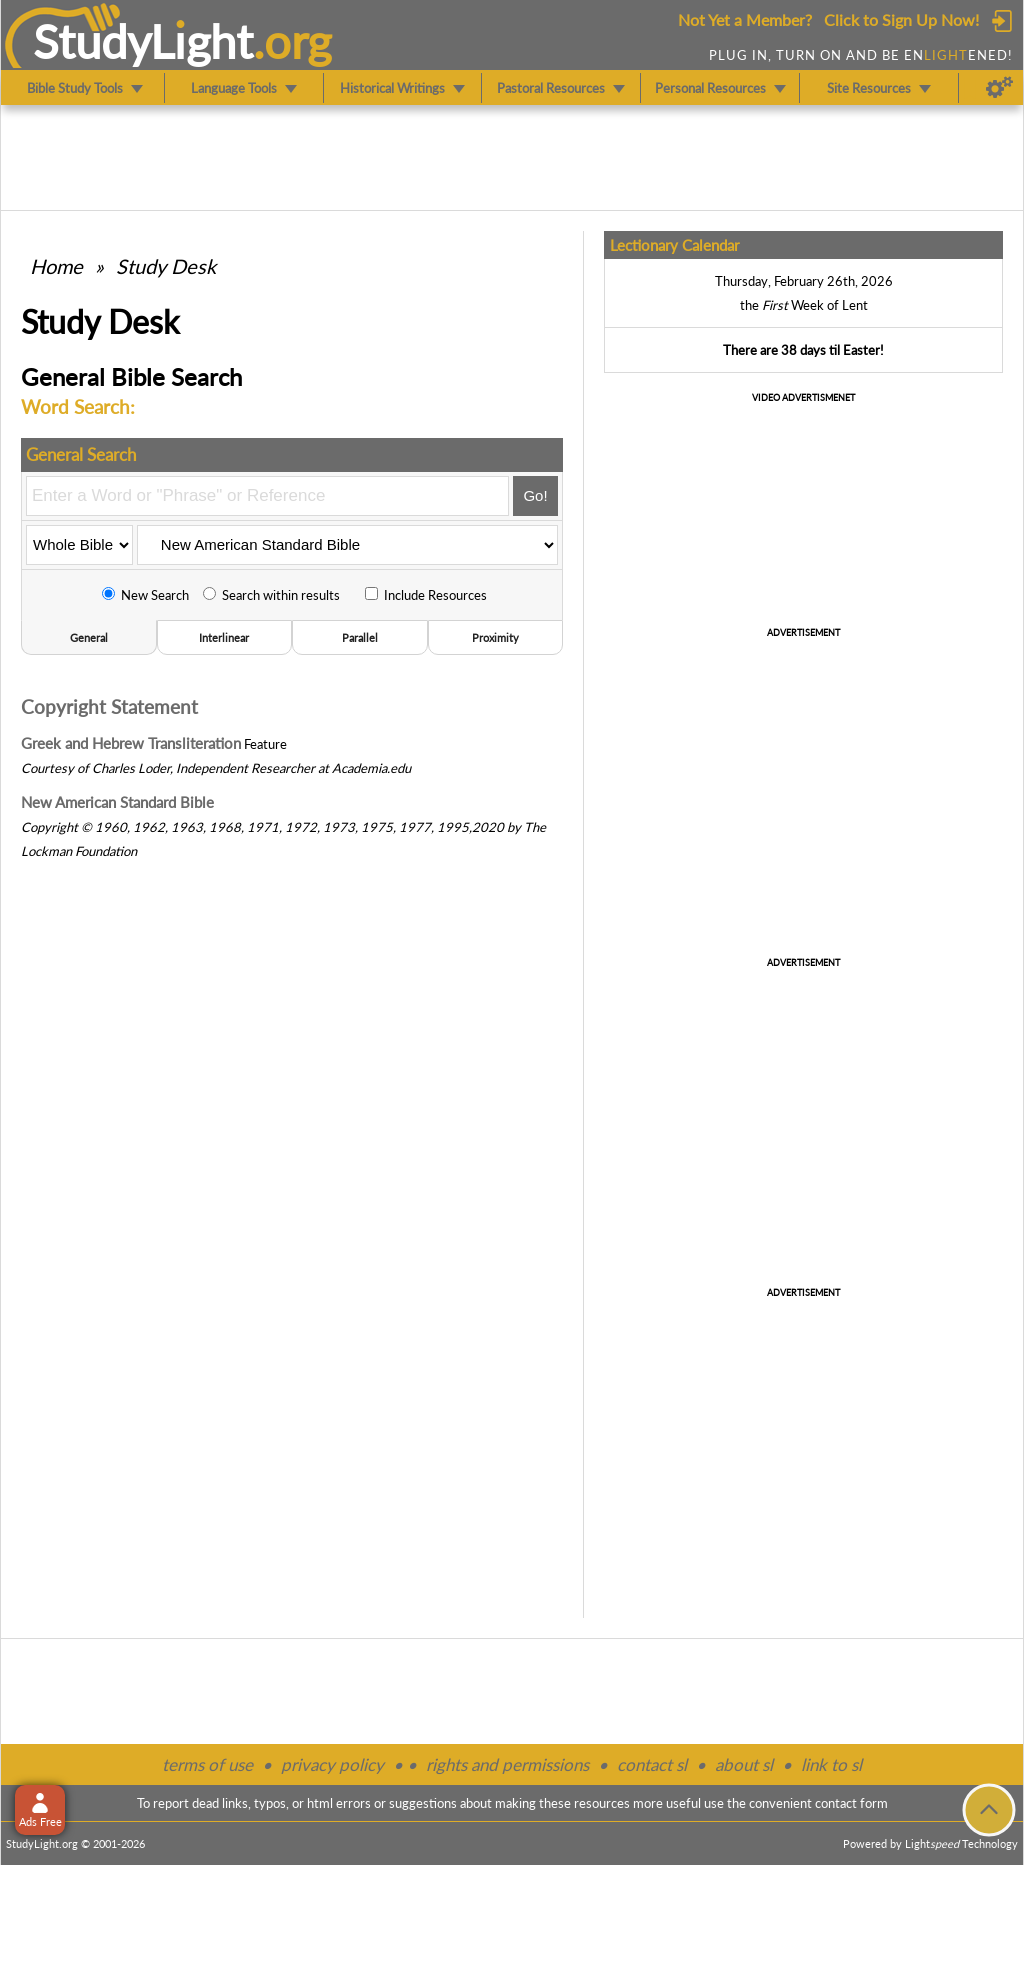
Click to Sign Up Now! (901, 19)
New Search (145, 595)
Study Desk (166, 266)
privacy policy (332, 1764)
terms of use (207, 1764)
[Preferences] (999, 88)
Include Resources (426, 595)
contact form (851, 1803)
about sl (744, 1764)
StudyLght (143, 41)
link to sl (831, 1764)
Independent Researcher (245, 768)
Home (56, 266)
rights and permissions (507, 1764)
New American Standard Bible (117, 802)
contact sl (652, 1764)
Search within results (271, 595)
